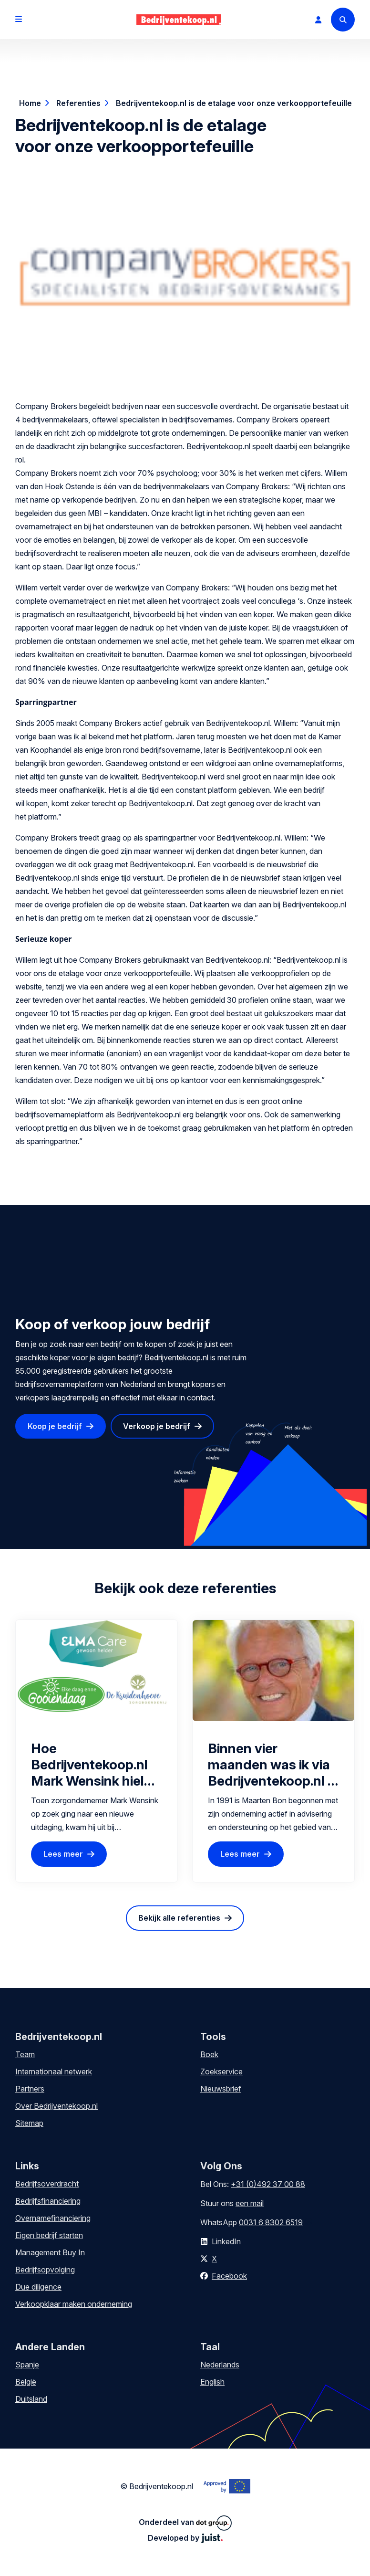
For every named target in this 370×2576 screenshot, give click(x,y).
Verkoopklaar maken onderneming (73, 2304)
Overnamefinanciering (53, 2218)
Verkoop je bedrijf (156, 1426)
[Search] (343, 20)
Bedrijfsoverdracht (47, 2183)
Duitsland (31, 2399)
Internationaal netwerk (53, 2071)
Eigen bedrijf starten (49, 2235)
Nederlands (219, 2364)
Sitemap (29, 2123)
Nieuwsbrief (220, 2088)
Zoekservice (221, 2071)
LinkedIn (226, 2241)
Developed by (185, 2538)
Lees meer (63, 1854)
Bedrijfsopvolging (45, 2269)
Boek (209, 2054)
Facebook (229, 2276)
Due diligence (38, 2287)
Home (30, 103)
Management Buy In (50, 2252)
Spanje (27, 2364)
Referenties (78, 103)
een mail (250, 2203)
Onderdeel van (185, 2523)
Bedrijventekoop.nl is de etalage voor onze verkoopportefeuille (234, 103)
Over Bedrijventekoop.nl (56, 2106)
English (212, 2382)
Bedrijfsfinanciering (48, 2201)
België (25, 2382)
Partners (29, 2088)
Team (25, 2054)
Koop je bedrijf (55, 1426)
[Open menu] (18, 19)
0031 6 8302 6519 (271, 2222)
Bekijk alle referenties (179, 1918)
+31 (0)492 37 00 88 (268, 2184)
